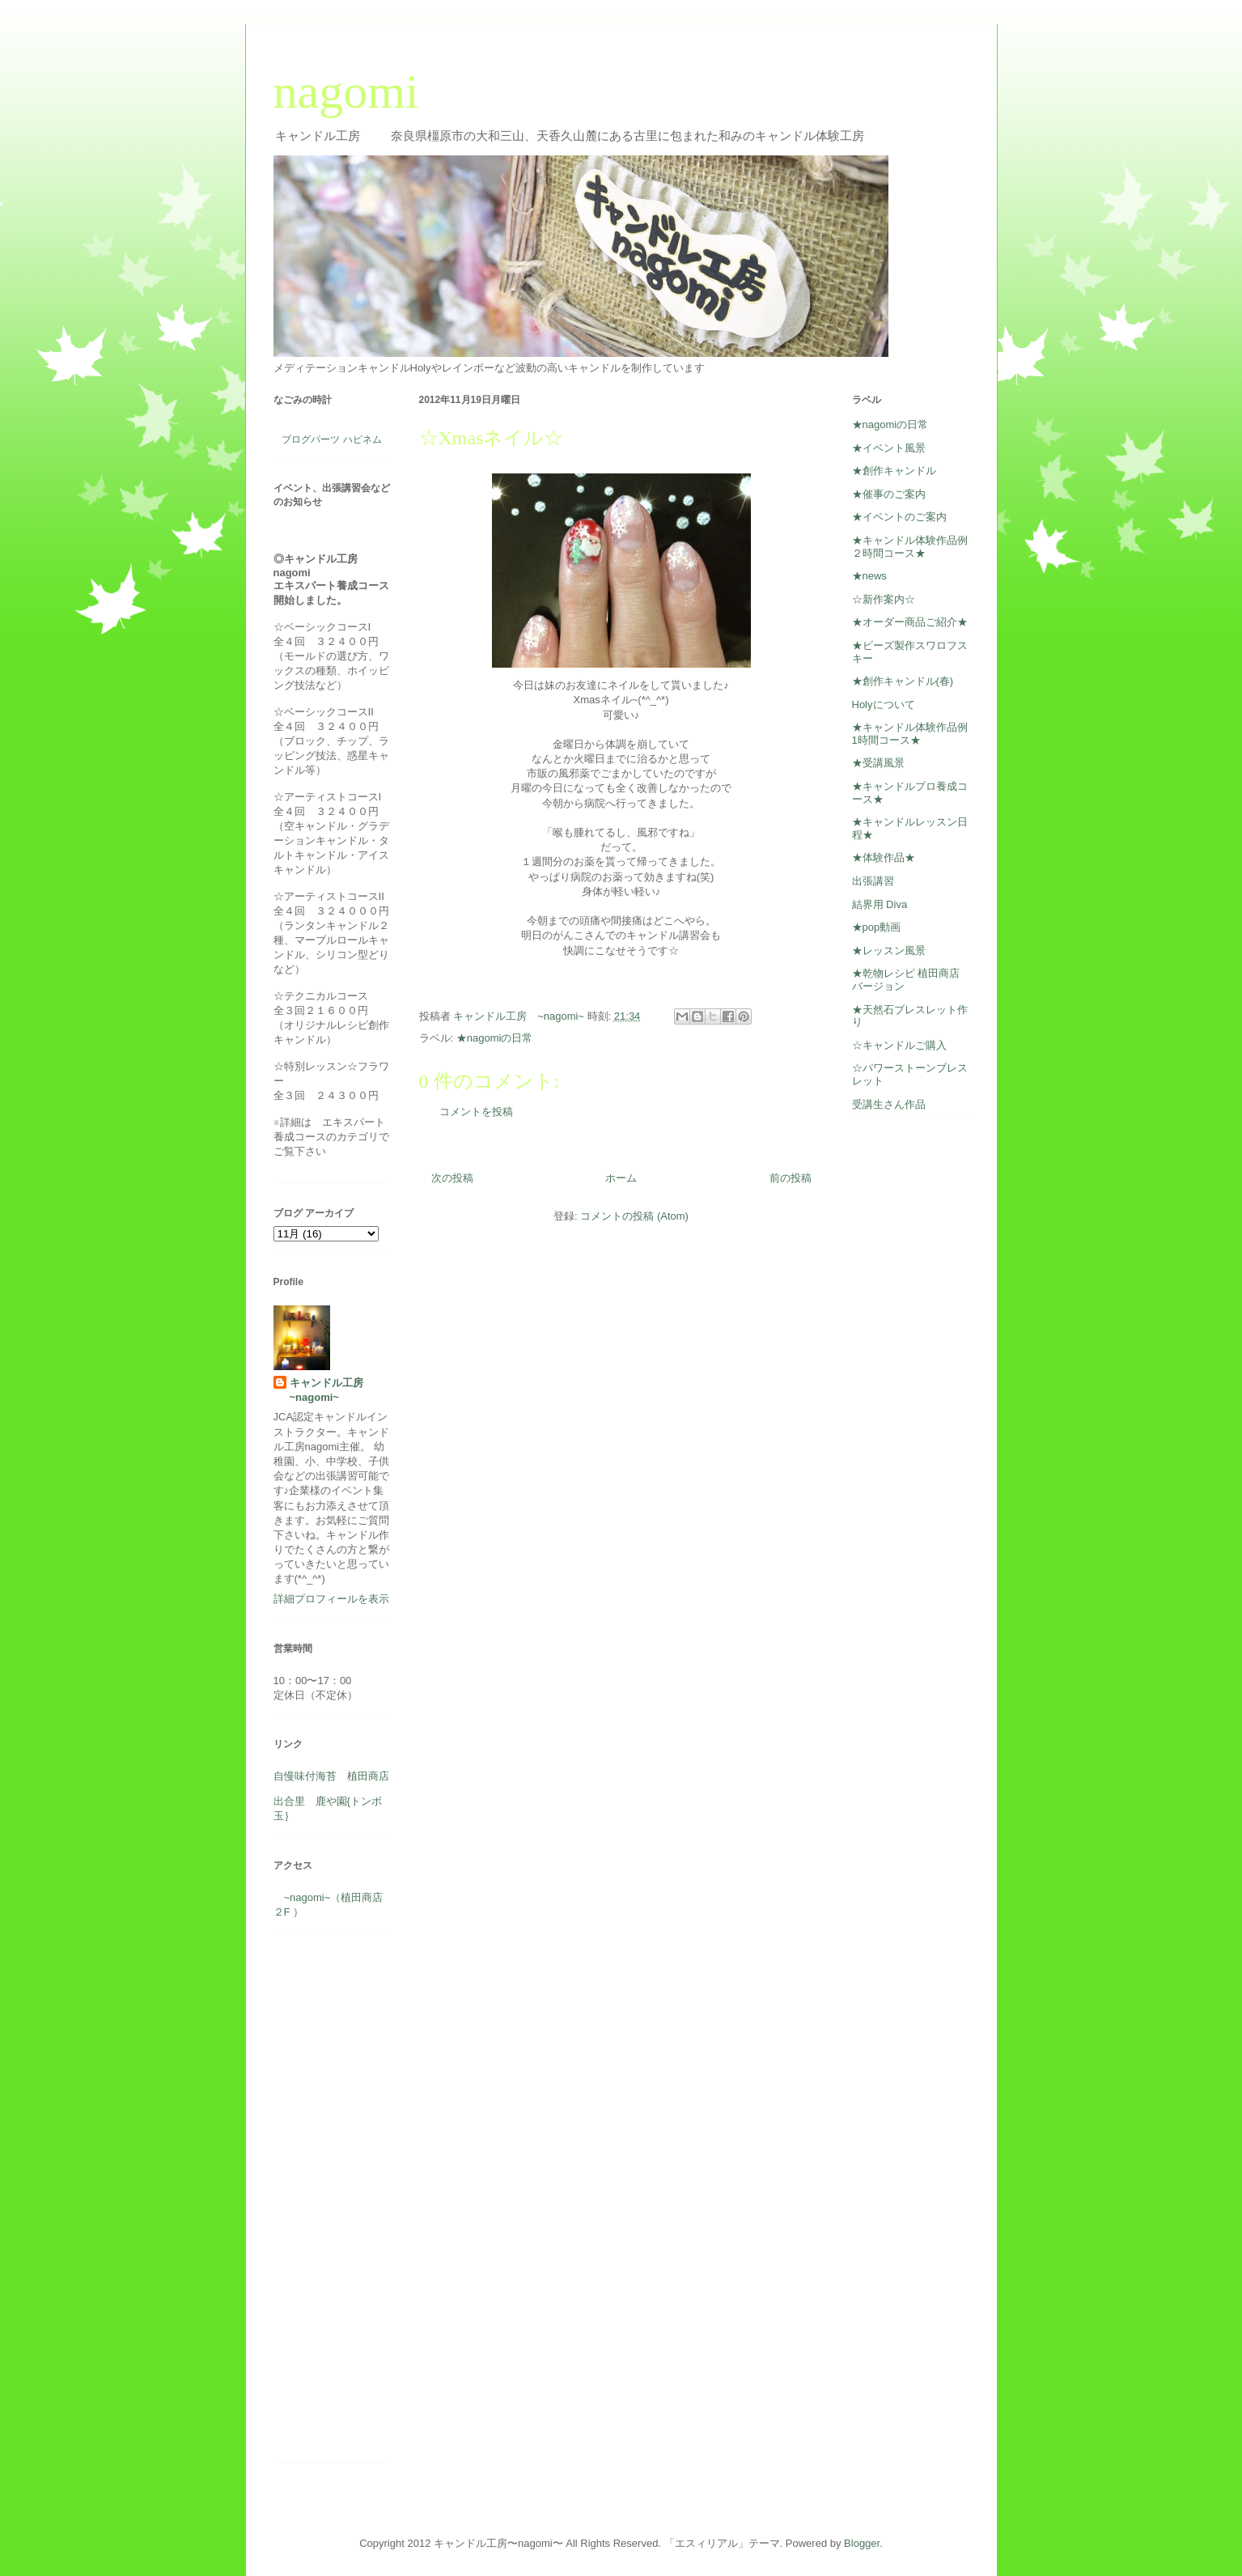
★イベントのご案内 (899, 517)
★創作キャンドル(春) (903, 681)
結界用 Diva (880, 904)
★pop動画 (876, 927)
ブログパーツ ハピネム (331, 439)
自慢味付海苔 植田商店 (331, 1776)
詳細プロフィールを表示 (331, 1599)
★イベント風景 (889, 448)
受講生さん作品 (889, 1104)
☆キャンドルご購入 (899, 1045)
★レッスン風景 (889, 950)
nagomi (346, 91)
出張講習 (873, 881)
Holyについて (883, 704)
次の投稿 (452, 1178)
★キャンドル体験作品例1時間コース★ (910, 733)
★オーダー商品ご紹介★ (910, 622)
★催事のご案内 (889, 494)
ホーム (621, 1178)
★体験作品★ (883, 857)
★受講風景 (878, 763)
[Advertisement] (322, 2204)
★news (869, 576)
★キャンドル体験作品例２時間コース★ (910, 546)
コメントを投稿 (476, 1112)
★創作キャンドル (894, 471)
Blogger (862, 2543)
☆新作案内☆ (883, 599)
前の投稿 (790, 1178)
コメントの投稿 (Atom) (634, 1216)
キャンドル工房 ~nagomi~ (332, 1390)
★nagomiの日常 (494, 1038)
